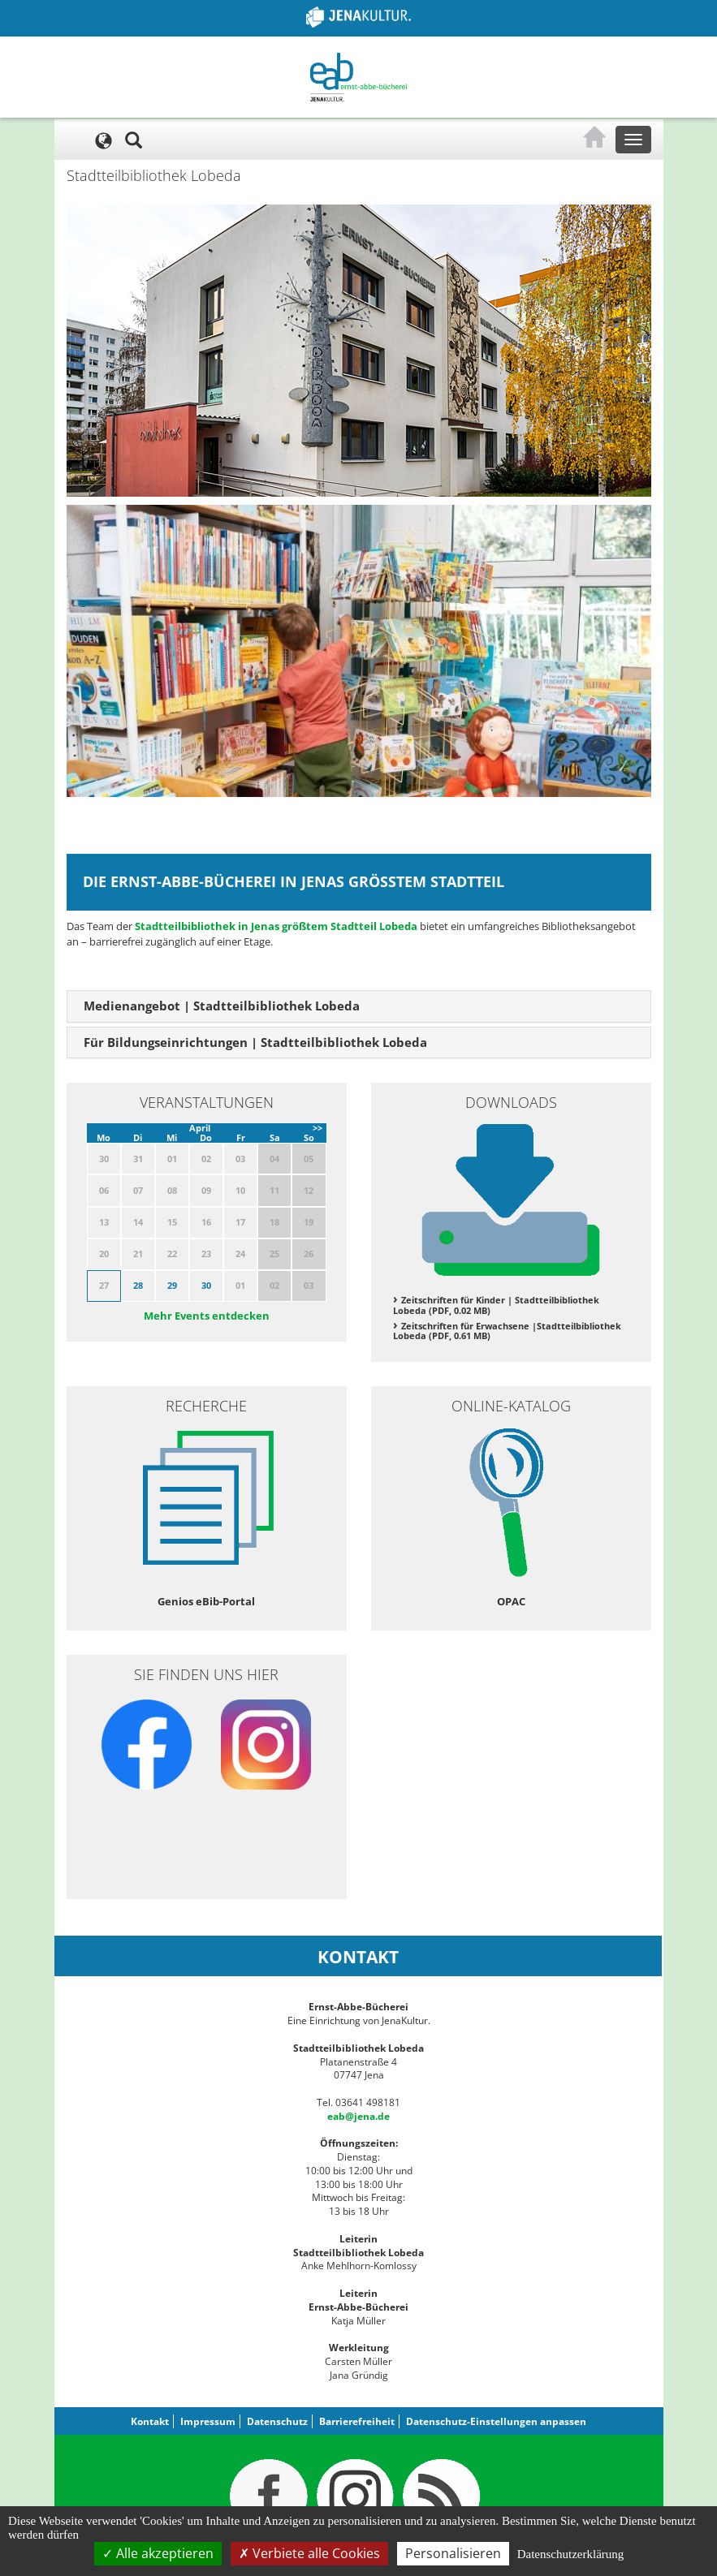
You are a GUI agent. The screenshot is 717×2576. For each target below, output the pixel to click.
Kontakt (150, 2421)
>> (317, 1128)
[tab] (358, 1006)
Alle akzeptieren (158, 2553)
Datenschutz (277, 2421)
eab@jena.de (358, 2116)
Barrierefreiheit (357, 2421)
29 (172, 1285)
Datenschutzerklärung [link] (570, 2554)
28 (138, 1285)
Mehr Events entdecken (207, 1315)
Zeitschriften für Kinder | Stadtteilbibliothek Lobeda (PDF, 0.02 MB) (496, 1305)
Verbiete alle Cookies (309, 2553)
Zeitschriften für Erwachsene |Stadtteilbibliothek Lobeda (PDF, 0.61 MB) (507, 1331)
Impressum (207, 2421)
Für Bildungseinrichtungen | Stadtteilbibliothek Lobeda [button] (255, 1042)
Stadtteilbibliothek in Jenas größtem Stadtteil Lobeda (276, 926)
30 (206, 1285)
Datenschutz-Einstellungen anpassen (496, 2421)
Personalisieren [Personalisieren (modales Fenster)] (453, 2553)
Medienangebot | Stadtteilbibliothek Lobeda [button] (222, 1005)
